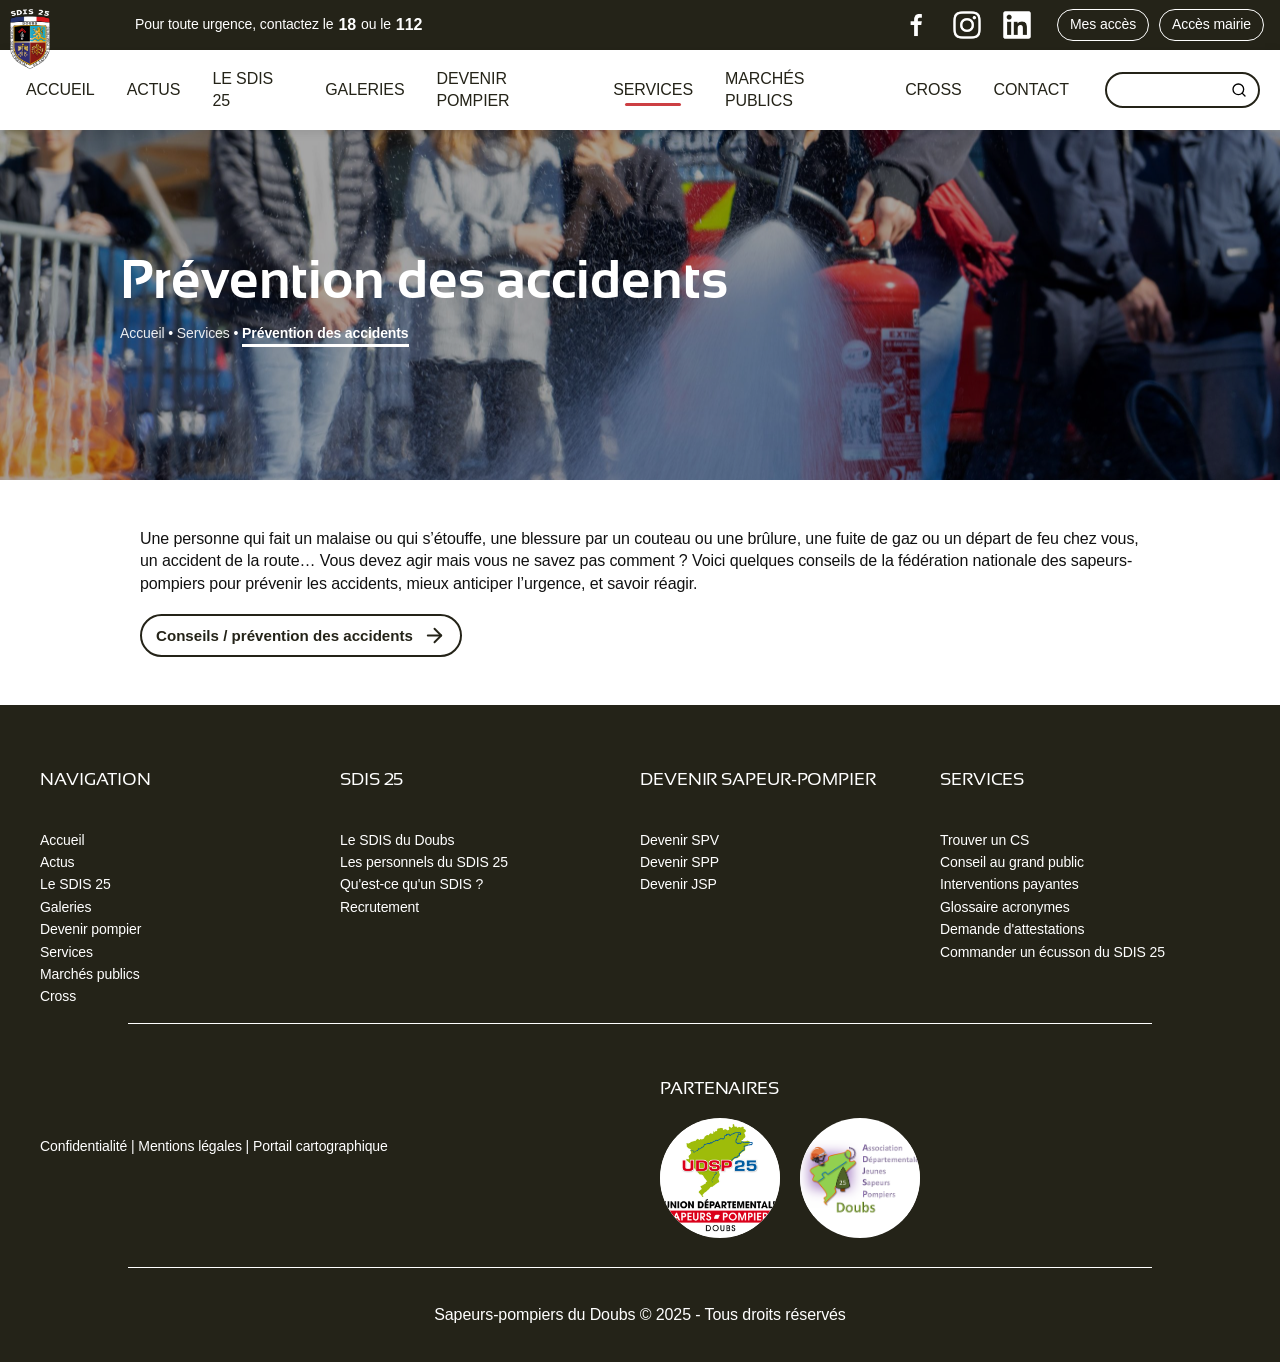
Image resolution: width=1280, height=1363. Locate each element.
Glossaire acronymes (1005, 908)
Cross (58, 998)
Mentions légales (189, 1147)
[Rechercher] (1239, 90)
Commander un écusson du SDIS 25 (1052, 953)
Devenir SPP (679, 863)
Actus (154, 89)
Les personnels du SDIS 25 (424, 863)
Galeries (364, 89)
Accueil (60, 89)
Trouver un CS (984, 841)
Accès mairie (1211, 24)
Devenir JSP (678, 886)
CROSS (933, 89)
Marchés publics (764, 89)
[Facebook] (917, 25)
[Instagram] (967, 25)
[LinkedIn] (1017, 25)
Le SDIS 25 (242, 89)
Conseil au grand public (1012, 863)
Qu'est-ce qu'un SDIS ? (411, 886)
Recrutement (379, 908)
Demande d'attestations (1012, 931)
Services (653, 89)
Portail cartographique (320, 1147)
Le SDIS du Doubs (397, 841)
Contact (1031, 89)
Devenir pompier (472, 89)
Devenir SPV (679, 841)
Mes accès (1103, 24)
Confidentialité (83, 1147)
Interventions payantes (1009, 886)
